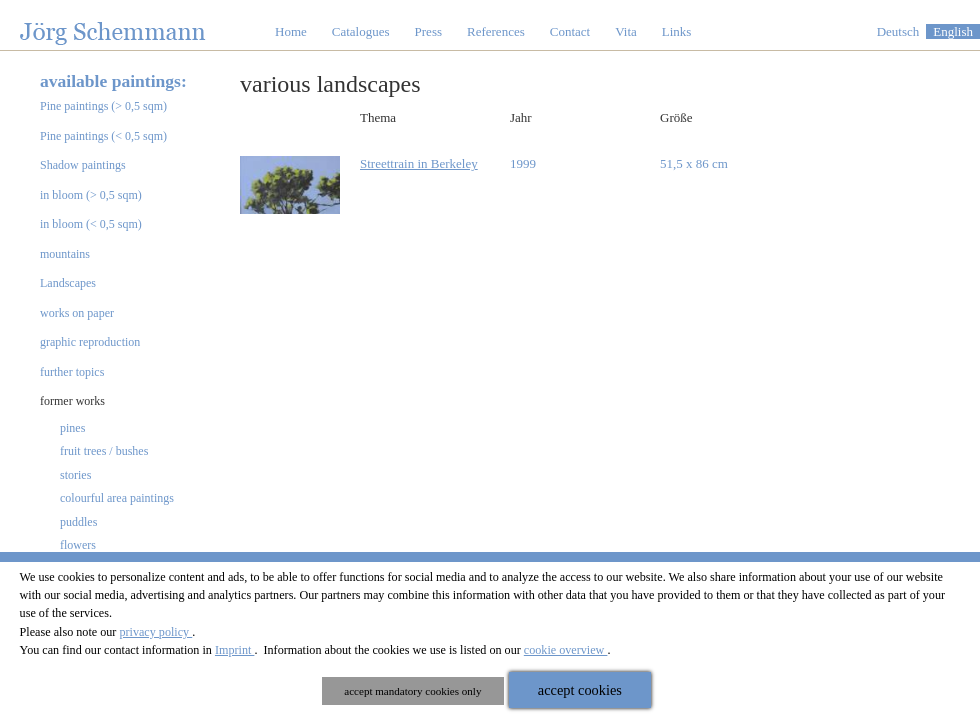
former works (72, 401)
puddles (78, 522)
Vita (626, 31)
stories (75, 475)
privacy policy (155, 632)
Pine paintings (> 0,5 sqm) (103, 106)
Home (291, 31)
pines (72, 428)
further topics (72, 372)
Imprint (234, 650)
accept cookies (580, 690)
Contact (570, 31)
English (953, 31)
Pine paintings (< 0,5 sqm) (103, 136)
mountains (65, 254)
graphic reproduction (90, 342)
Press (428, 31)
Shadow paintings (83, 165)
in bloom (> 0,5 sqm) (91, 195)
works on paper (77, 313)
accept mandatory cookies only (412, 691)
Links (677, 31)
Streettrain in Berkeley (419, 163)
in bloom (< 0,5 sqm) (91, 224)
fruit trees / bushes (104, 451)
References (496, 31)
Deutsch (898, 31)
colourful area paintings (117, 498)
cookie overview (566, 650)
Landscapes (68, 283)
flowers (78, 545)
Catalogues (361, 31)
